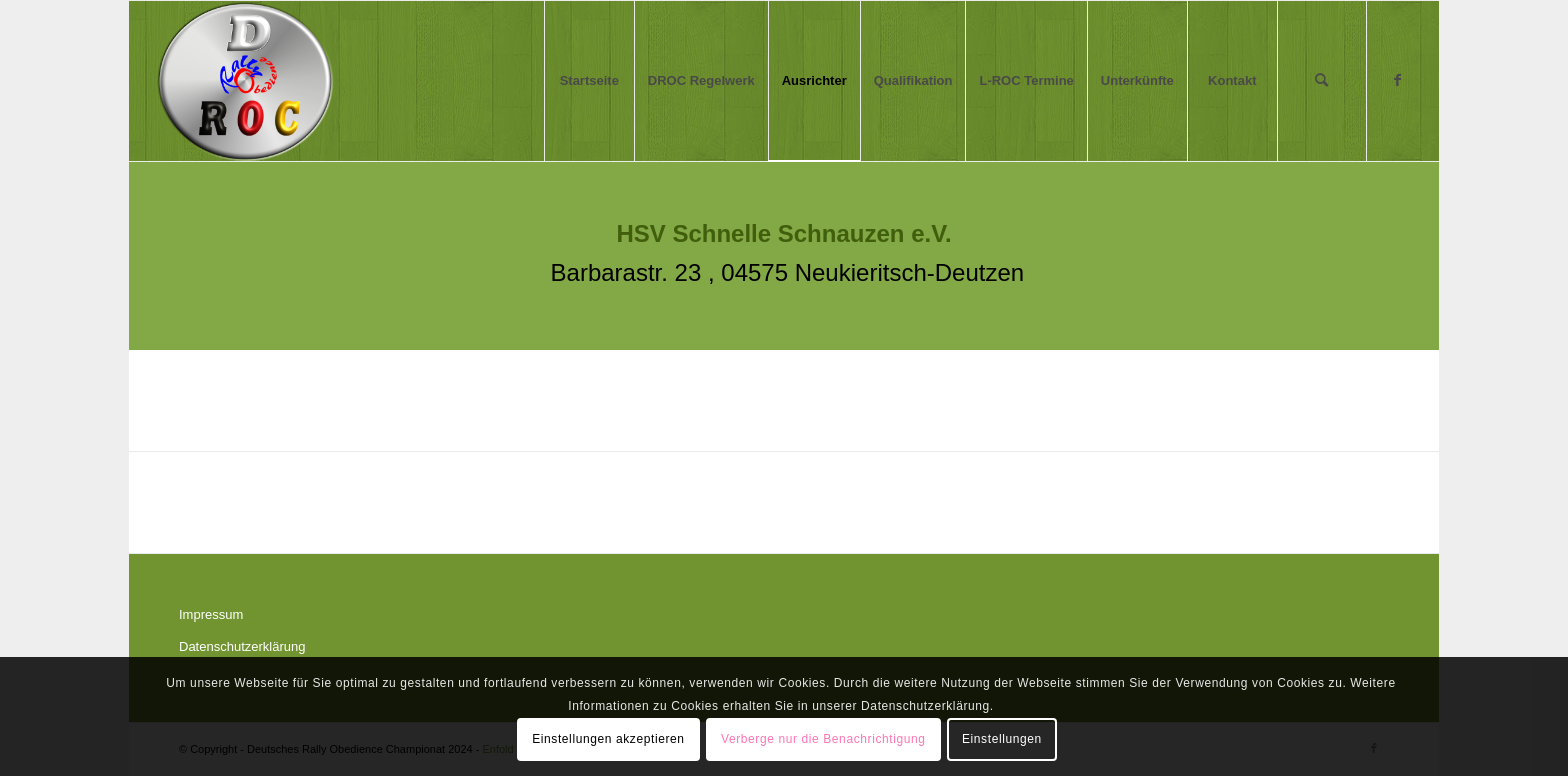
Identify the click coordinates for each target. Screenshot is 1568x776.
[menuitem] (589, 81)
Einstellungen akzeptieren (608, 739)
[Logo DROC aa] (246, 81)
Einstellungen (1002, 739)
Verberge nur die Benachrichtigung (823, 739)
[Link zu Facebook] (1398, 80)
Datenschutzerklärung (242, 646)
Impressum (211, 614)
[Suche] (1322, 81)
